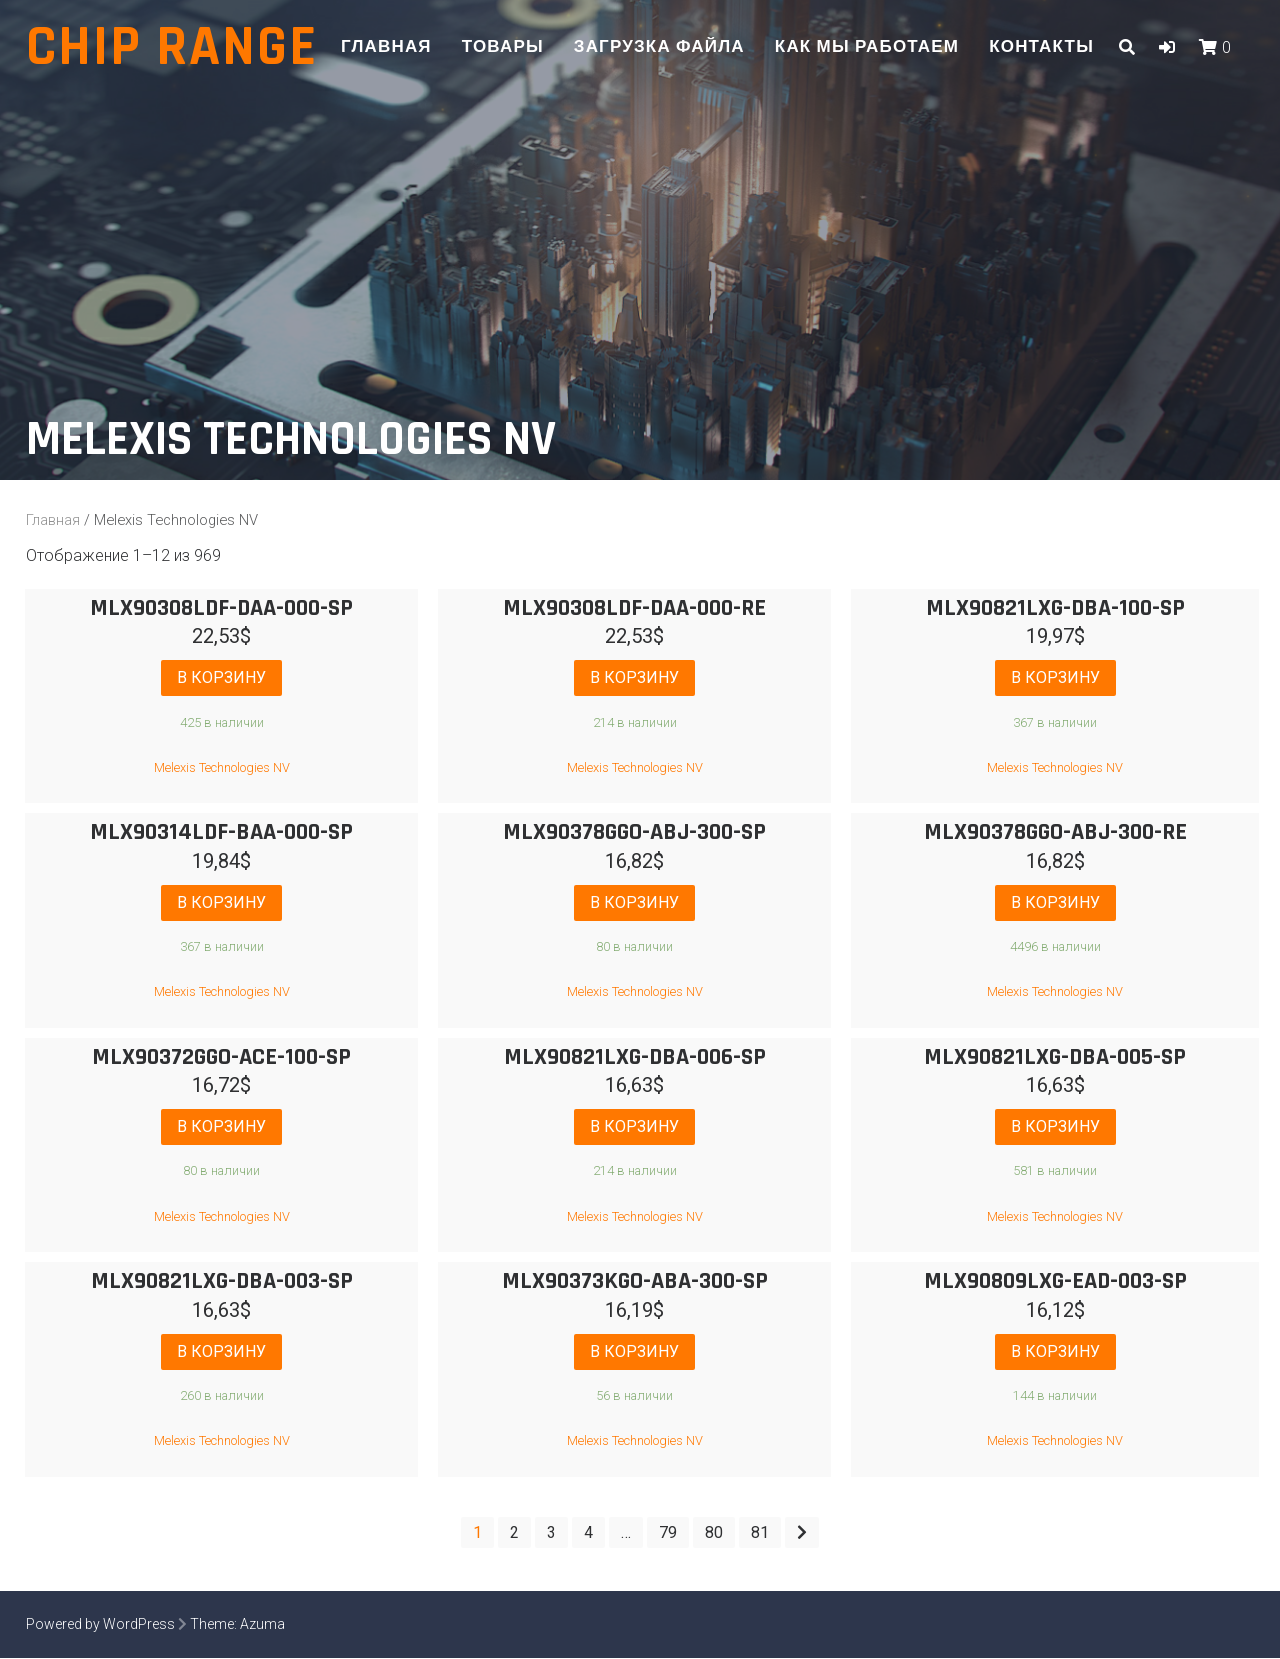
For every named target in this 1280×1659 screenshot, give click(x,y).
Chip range (172, 47)
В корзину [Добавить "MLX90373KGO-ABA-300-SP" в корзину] (634, 1352)
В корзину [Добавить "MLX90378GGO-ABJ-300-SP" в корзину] (634, 902)
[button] (1167, 47)
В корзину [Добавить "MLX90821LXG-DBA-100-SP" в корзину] (1055, 677)
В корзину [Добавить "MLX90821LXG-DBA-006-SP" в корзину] (634, 1127)
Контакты (1041, 47)
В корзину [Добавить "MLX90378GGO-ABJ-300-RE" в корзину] (1055, 902)
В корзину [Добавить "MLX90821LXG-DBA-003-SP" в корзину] (221, 1352)
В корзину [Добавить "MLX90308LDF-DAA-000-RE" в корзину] (634, 677)
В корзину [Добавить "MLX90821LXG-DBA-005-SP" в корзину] (1055, 1127)
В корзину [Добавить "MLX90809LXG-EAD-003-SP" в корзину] (1055, 1352)
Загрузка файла (659, 47)
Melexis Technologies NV (222, 767)
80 (714, 1533)
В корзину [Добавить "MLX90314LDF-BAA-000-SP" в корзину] (221, 902)
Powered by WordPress (100, 1625)
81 (760, 1533)
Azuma (262, 1625)
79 (668, 1533)
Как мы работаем (867, 47)
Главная (386, 47)
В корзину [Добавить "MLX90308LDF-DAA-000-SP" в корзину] (221, 677)
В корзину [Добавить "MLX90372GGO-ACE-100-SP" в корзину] (221, 1127)
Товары (503, 47)
